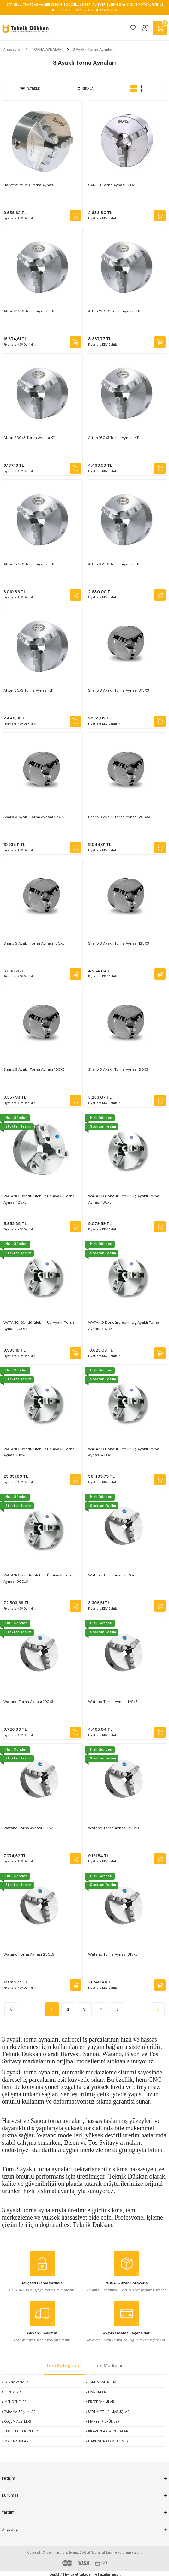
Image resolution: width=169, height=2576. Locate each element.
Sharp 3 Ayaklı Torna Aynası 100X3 (34, 1069)
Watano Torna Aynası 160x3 (28, 1828)
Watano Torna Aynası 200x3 (113, 1828)
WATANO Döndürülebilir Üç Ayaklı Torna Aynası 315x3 (39, 1452)
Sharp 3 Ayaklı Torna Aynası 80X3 (118, 1069)
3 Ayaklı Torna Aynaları (93, 49)
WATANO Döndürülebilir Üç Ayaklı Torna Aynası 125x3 (39, 1199)
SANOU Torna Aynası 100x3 (112, 185)
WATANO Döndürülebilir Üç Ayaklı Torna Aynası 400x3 (123, 1452)
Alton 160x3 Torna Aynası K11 (113, 437)
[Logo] (25, 27)
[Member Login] (145, 28)
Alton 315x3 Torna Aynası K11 (28, 311)
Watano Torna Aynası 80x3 (112, 1575)
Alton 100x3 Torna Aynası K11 (113, 564)
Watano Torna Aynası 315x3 (113, 1954)
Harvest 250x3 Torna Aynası (28, 185)
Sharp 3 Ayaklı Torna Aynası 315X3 (118, 690)
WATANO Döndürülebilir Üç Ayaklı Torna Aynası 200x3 (39, 1325)
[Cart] (160, 28)
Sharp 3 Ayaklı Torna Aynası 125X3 (118, 943)
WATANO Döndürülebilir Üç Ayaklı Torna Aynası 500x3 (39, 1578)
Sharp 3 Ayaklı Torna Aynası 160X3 (34, 943)
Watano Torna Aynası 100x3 (28, 1701)
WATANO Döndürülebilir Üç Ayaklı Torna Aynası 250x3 (123, 1325)
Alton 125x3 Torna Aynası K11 (28, 564)
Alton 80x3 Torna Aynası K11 (28, 690)
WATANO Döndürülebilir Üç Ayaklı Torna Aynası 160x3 (123, 1199)
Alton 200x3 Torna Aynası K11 (29, 437)
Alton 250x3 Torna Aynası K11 (114, 311)
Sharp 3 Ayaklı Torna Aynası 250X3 (34, 816)
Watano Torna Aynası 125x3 (113, 1701)
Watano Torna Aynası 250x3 (28, 1954)
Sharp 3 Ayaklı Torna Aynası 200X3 (119, 816)
